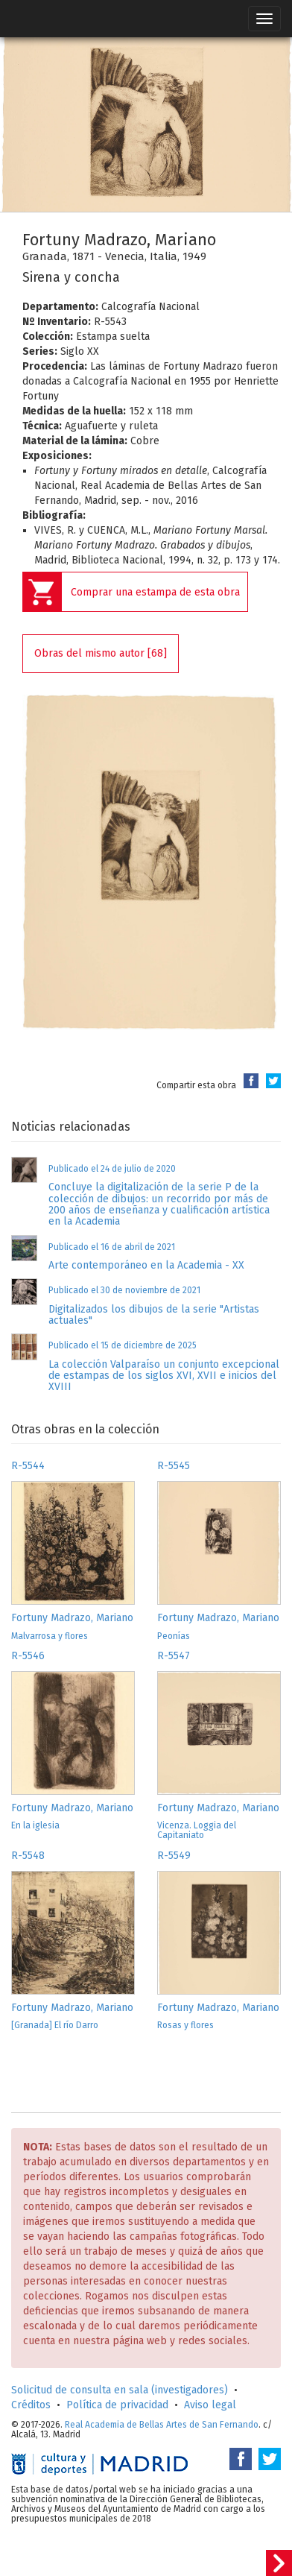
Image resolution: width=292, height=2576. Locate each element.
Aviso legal (210, 2405)
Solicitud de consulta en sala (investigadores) (119, 2390)
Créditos (31, 2405)
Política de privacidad (117, 2405)
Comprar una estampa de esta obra (155, 592)
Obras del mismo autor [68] (100, 653)
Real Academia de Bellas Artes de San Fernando (161, 2424)
